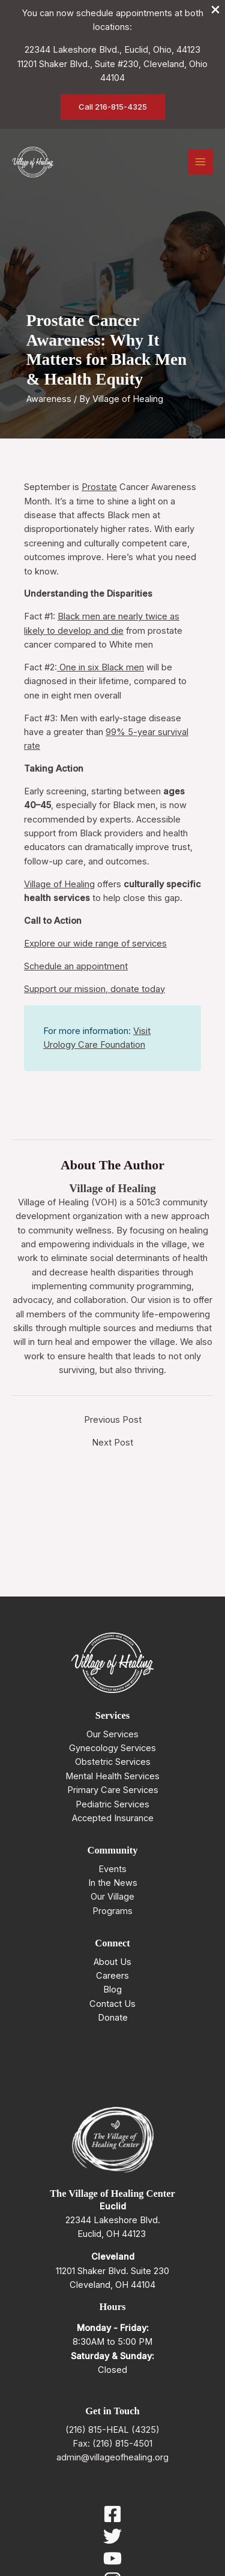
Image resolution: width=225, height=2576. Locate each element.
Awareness (48, 399)
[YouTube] (112, 2558)
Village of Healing (59, 884)
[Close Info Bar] (215, 10)
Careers (112, 1975)
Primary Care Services (112, 1790)
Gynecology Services (112, 1748)
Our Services (112, 1734)
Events (112, 1869)
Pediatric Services (112, 1804)
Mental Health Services (112, 1776)
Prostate (99, 487)
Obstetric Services (113, 1761)
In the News (112, 1882)
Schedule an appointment (76, 966)
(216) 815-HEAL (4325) (112, 2429)
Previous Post (113, 1420)
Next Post (112, 1442)
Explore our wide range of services (95, 943)
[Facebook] (112, 2514)
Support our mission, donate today (94, 989)
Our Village (112, 1896)
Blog (112, 1989)
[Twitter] (112, 2536)
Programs (112, 1911)
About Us (112, 1962)
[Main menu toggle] (200, 161)
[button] (113, 107)
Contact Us (112, 2003)
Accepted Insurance (113, 1818)
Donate (113, 2017)
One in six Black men (100, 667)
